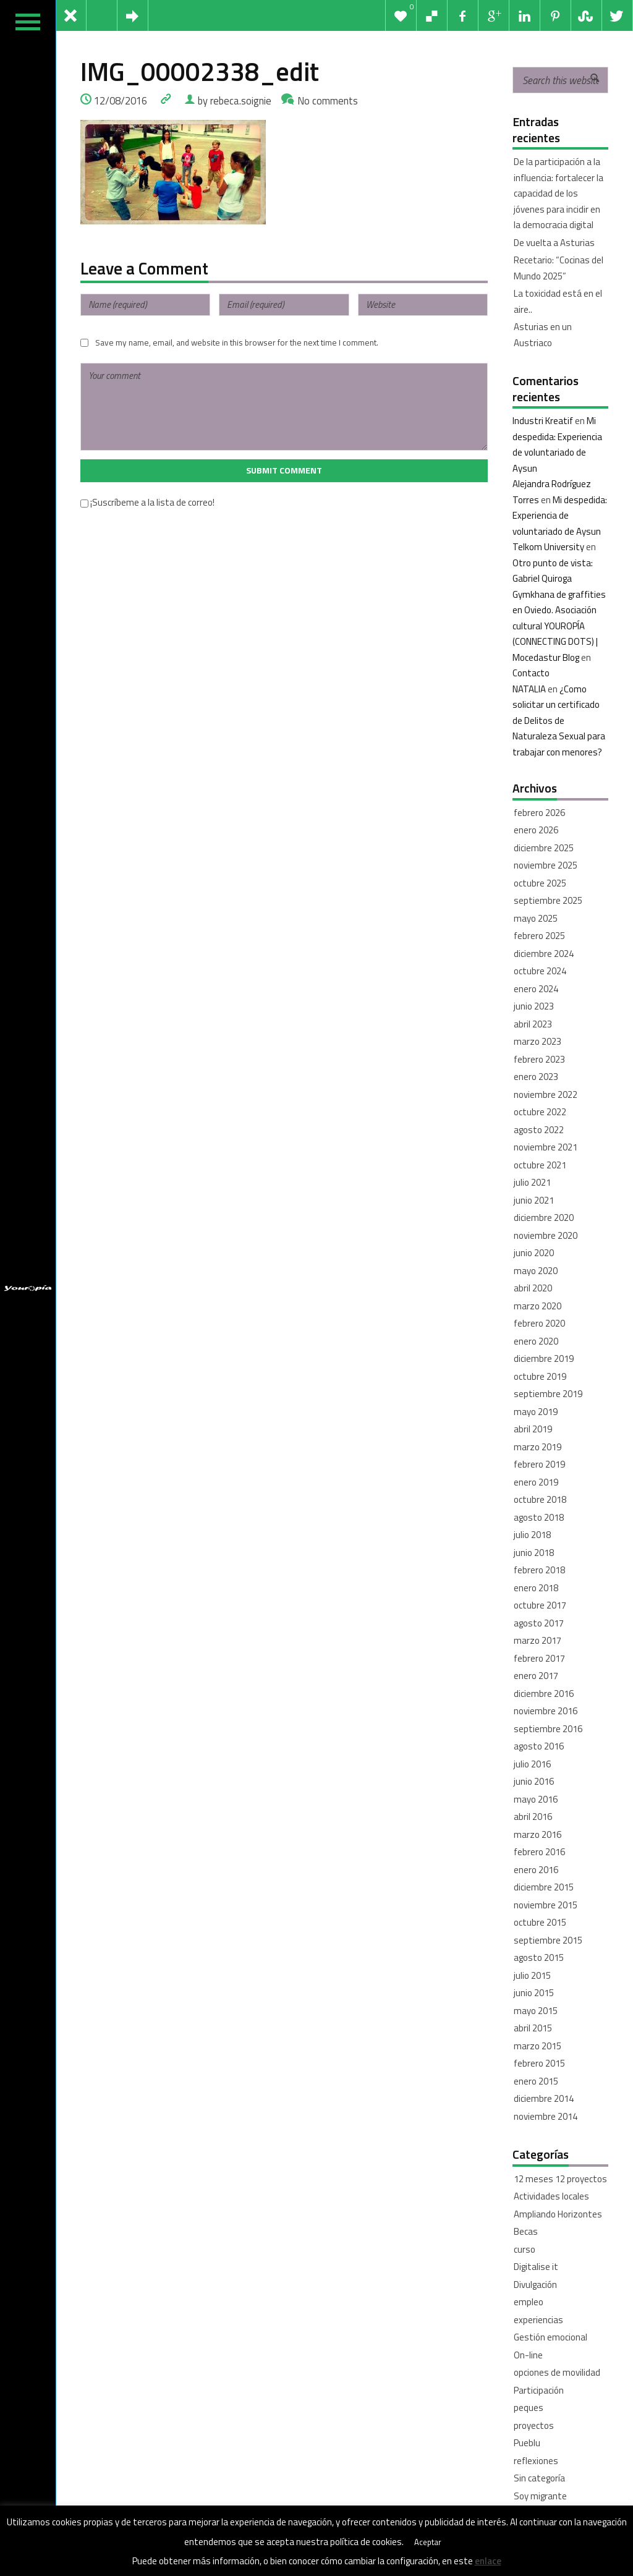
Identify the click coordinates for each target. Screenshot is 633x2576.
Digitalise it (536, 2266)
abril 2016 (533, 1816)
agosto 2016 (539, 1746)
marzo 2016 (537, 1834)
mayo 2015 (536, 2011)
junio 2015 (534, 1993)
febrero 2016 (539, 1852)
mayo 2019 (536, 1412)
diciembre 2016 (544, 1693)
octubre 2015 (540, 1922)
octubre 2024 (540, 971)
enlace (488, 2561)
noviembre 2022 (545, 1094)
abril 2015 (533, 2028)
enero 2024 (536, 989)
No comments (327, 100)
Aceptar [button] (427, 2542)
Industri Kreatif (542, 421)
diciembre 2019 (544, 1358)
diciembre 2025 (544, 848)
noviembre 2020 (545, 1235)
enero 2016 (536, 1870)
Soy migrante (540, 2496)
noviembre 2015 (545, 1905)
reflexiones (536, 2461)
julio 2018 (532, 1535)
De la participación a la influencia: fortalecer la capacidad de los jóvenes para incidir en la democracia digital (558, 193)
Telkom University (548, 547)
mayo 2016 (536, 1799)
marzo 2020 (537, 1306)
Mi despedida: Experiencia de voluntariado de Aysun (559, 515)
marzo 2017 (537, 1640)
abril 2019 (533, 1429)
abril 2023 (533, 1024)
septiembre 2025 (548, 900)
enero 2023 (536, 1076)
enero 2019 (536, 1482)
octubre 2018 (540, 1499)
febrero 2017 (539, 1658)
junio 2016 (534, 1781)
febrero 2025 (539, 936)
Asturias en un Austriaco (543, 335)
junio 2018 (534, 1552)
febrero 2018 (539, 1570)
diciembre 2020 (544, 1217)
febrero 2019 (539, 1464)
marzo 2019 (537, 1447)
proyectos (534, 2425)
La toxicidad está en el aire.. (558, 301)
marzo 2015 (537, 2046)
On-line (528, 2355)
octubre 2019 (540, 1376)
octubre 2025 (540, 883)
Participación (539, 2390)
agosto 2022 (539, 1130)
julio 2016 (532, 1764)
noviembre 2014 (545, 2116)
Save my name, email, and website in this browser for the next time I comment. (236, 342)
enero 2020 (536, 1341)
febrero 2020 (539, 1323)
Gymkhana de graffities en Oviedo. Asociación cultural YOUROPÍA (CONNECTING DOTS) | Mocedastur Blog (559, 626)
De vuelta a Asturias (554, 243)
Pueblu (527, 2443)
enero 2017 (536, 1675)
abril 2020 (533, 1288)
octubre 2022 (540, 1112)
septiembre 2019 (548, 1394)
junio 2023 (534, 1006)
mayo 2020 (536, 1271)
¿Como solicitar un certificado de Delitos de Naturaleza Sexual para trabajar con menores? (558, 720)
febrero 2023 (539, 1059)
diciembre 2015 (544, 1887)
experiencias (538, 2320)
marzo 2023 (537, 1041)
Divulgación (535, 2284)
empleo (528, 2302)
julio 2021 (532, 1182)
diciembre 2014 (544, 2098)
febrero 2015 (539, 2063)
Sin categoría (539, 2478)
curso (524, 2249)
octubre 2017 (540, 1605)
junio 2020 (534, 1253)
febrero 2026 (539, 813)
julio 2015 (532, 1975)
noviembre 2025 (545, 865)
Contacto (531, 673)
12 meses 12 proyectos (560, 2179)
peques (528, 2407)
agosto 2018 (539, 1517)
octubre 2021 (540, 1165)
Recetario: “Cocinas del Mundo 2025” (558, 268)
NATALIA (529, 689)
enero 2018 (536, 1588)
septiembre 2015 (548, 1940)
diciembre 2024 (544, 953)
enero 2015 (536, 2081)
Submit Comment (284, 470)
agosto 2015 (539, 1957)
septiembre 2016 (548, 1729)
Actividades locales (551, 2196)
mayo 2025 (536, 918)
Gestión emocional (550, 2337)
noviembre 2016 (545, 1711)
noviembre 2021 (545, 1147)
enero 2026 (536, 830)
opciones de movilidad (557, 2372)
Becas (526, 2231)
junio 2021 (534, 1200)
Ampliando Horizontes (558, 2214)
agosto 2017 (539, 1623)
